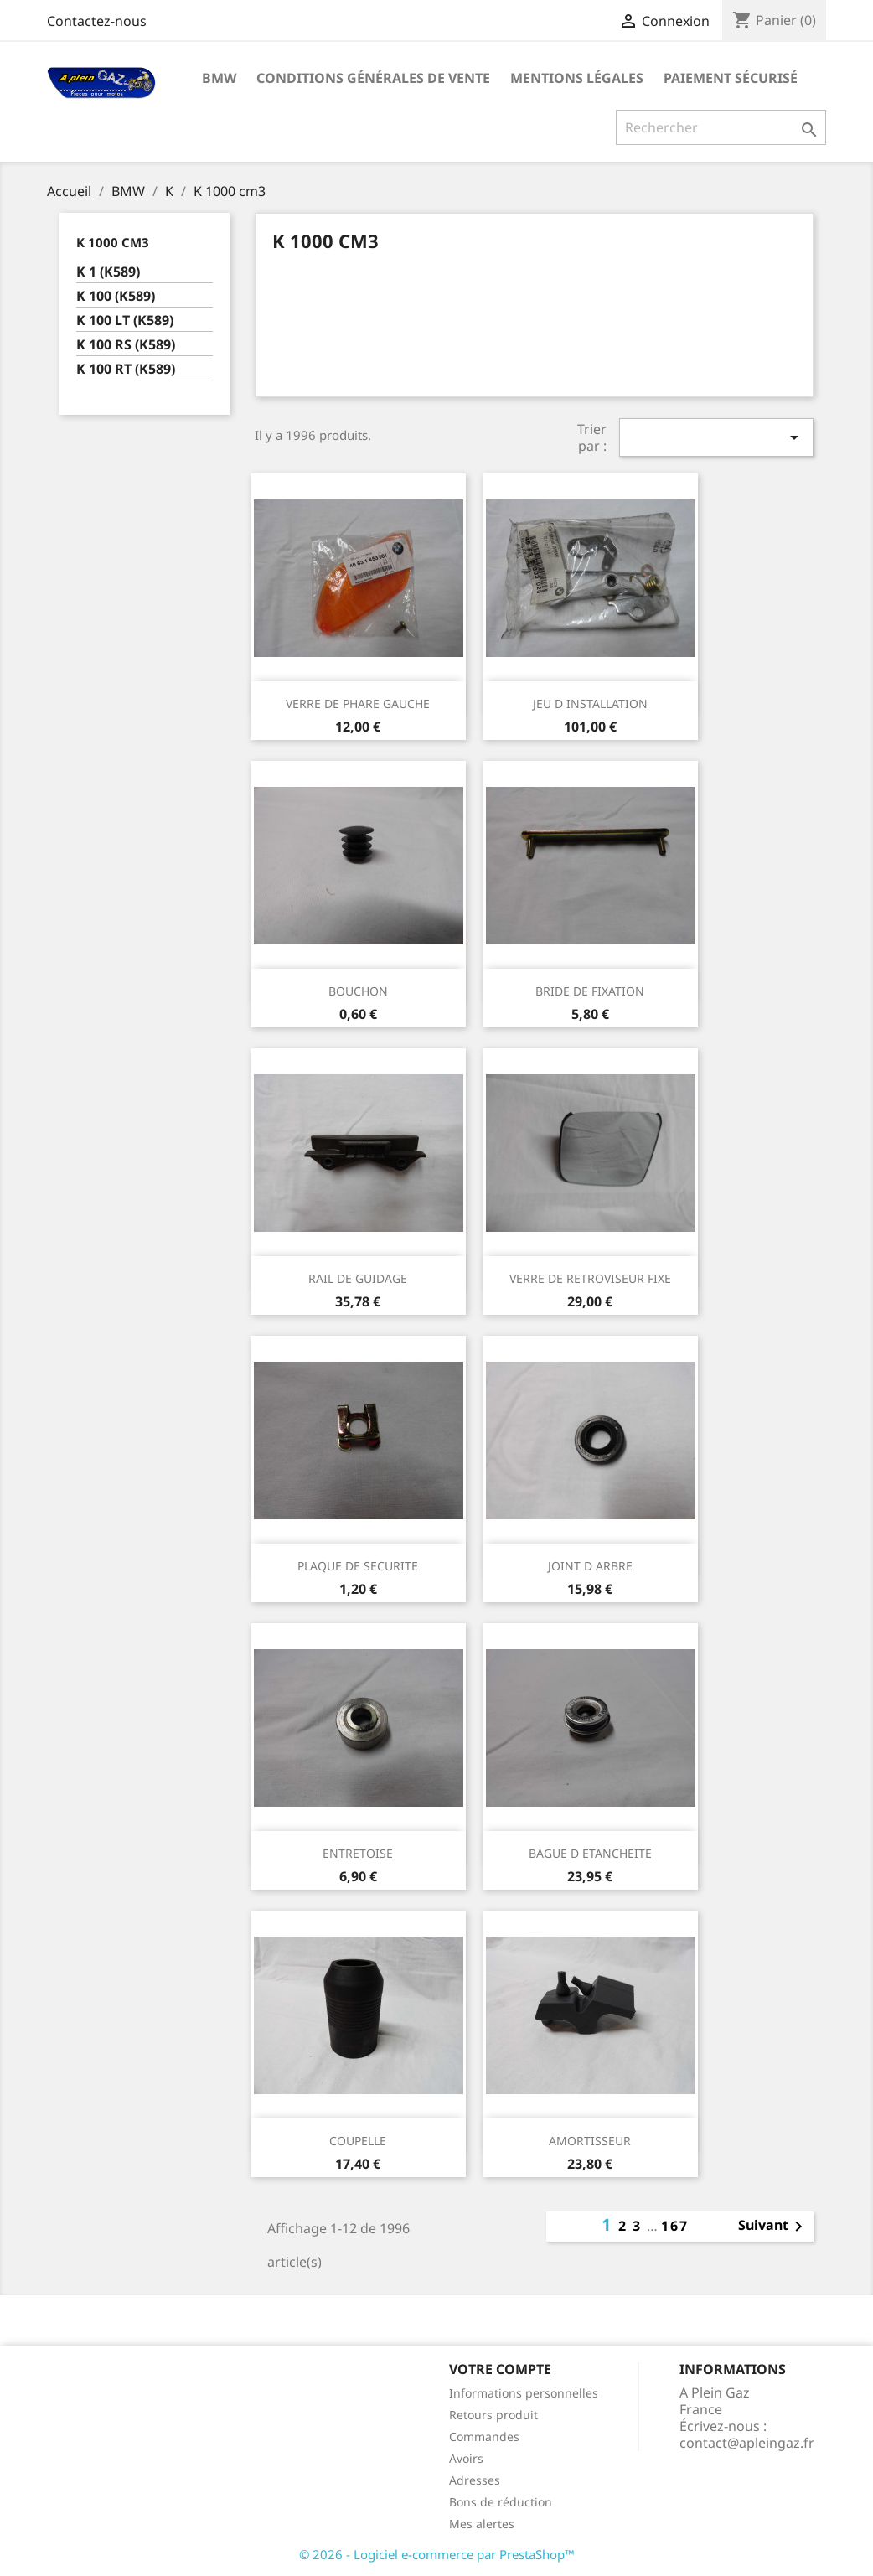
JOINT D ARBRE (590, 1566)
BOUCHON (358, 991)
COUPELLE (357, 2141)
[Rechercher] (721, 127)
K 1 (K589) (108, 272)
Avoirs (466, 2458)
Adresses (474, 2480)
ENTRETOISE (358, 1853)
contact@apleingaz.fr (746, 2443)
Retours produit (493, 2415)
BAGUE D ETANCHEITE (590, 1853)
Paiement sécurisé (731, 78)
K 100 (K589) (115, 296)
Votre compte (500, 2369)
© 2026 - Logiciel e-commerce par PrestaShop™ (437, 2554)
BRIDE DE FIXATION (589, 991)
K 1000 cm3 (112, 242)
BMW (219, 78)
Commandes (484, 2436)
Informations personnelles (523, 2393)
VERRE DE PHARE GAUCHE (358, 703)
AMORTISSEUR (590, 2141)
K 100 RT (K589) (125, 369)
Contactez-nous (97, 21)
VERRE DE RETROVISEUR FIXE (590, 1278)
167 (675, 2225)
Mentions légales (576, 78)
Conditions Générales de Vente (373, 78)
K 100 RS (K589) (125, 345)
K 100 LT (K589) (124, 320)
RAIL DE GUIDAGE (357, 1278)
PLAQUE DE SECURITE (357, 1566)
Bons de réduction (500, 2502)
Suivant (773, 2226)
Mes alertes (481, 2524)
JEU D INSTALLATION (590, 703)
